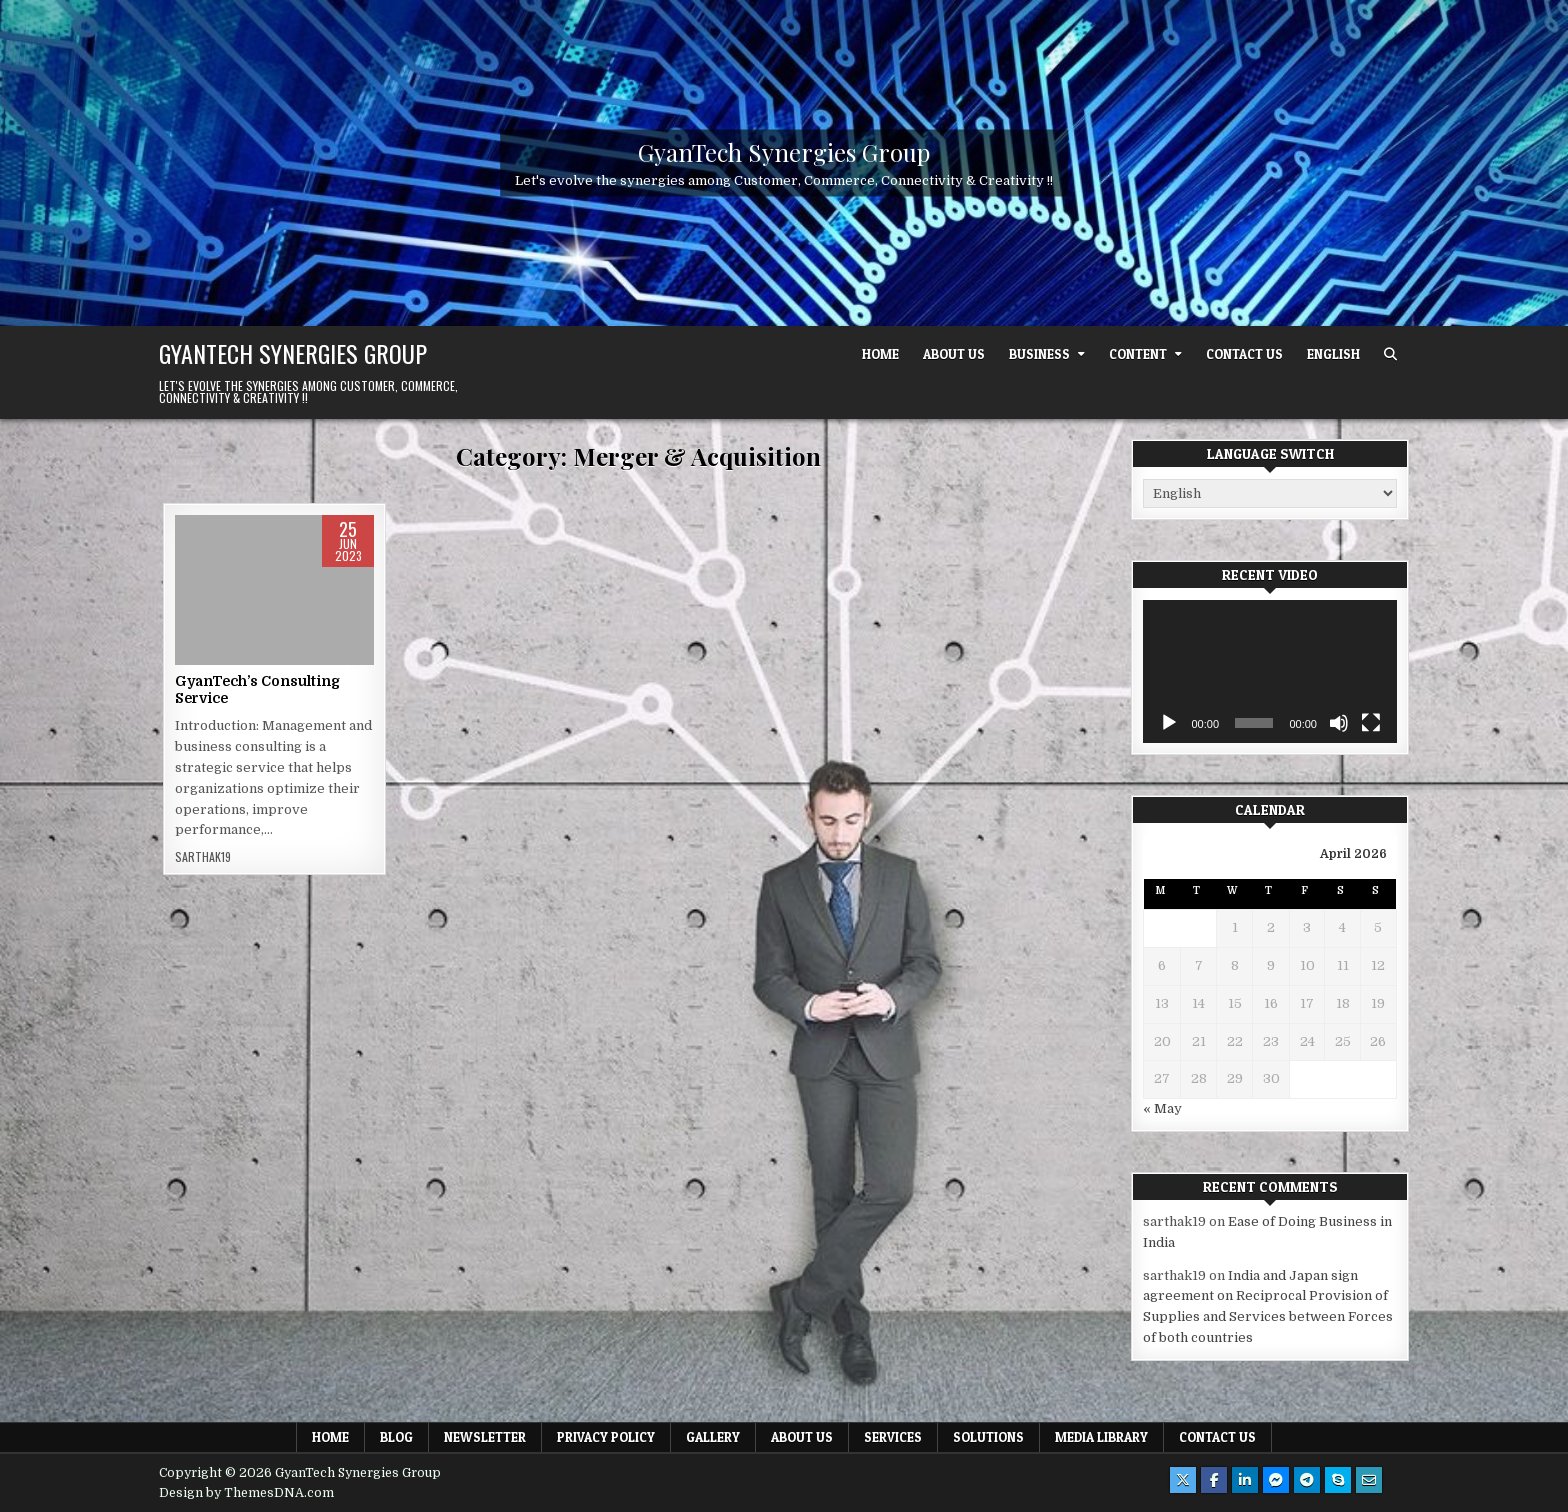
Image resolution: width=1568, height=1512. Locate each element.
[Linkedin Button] (1245, 1480)
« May (1162, 1108)
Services (893, 1437)
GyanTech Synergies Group (784, 152)
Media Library (1101, 1437)
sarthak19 (203, 857)
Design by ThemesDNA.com (246, 1493)
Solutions (988, 1437)
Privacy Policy (606, 1437)
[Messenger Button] (1276, 1480)
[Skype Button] (1338, 1480)
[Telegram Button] (1307, 1480)
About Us (954, 354)
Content (1138, 354)
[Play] (1169, 723)
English (1333, 354)
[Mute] (1339, 723)
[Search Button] (1390, 354)
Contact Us (1244, 354)
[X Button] (1183, 1480)
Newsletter (485, 1437)
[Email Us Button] (1369, 1480)
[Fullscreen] (1371, 723)
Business (1039, 354)
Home (880, 354)
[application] (1270, 671)
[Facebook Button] (1214, 1480)
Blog (396, 1437)
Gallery (713, 1437)
